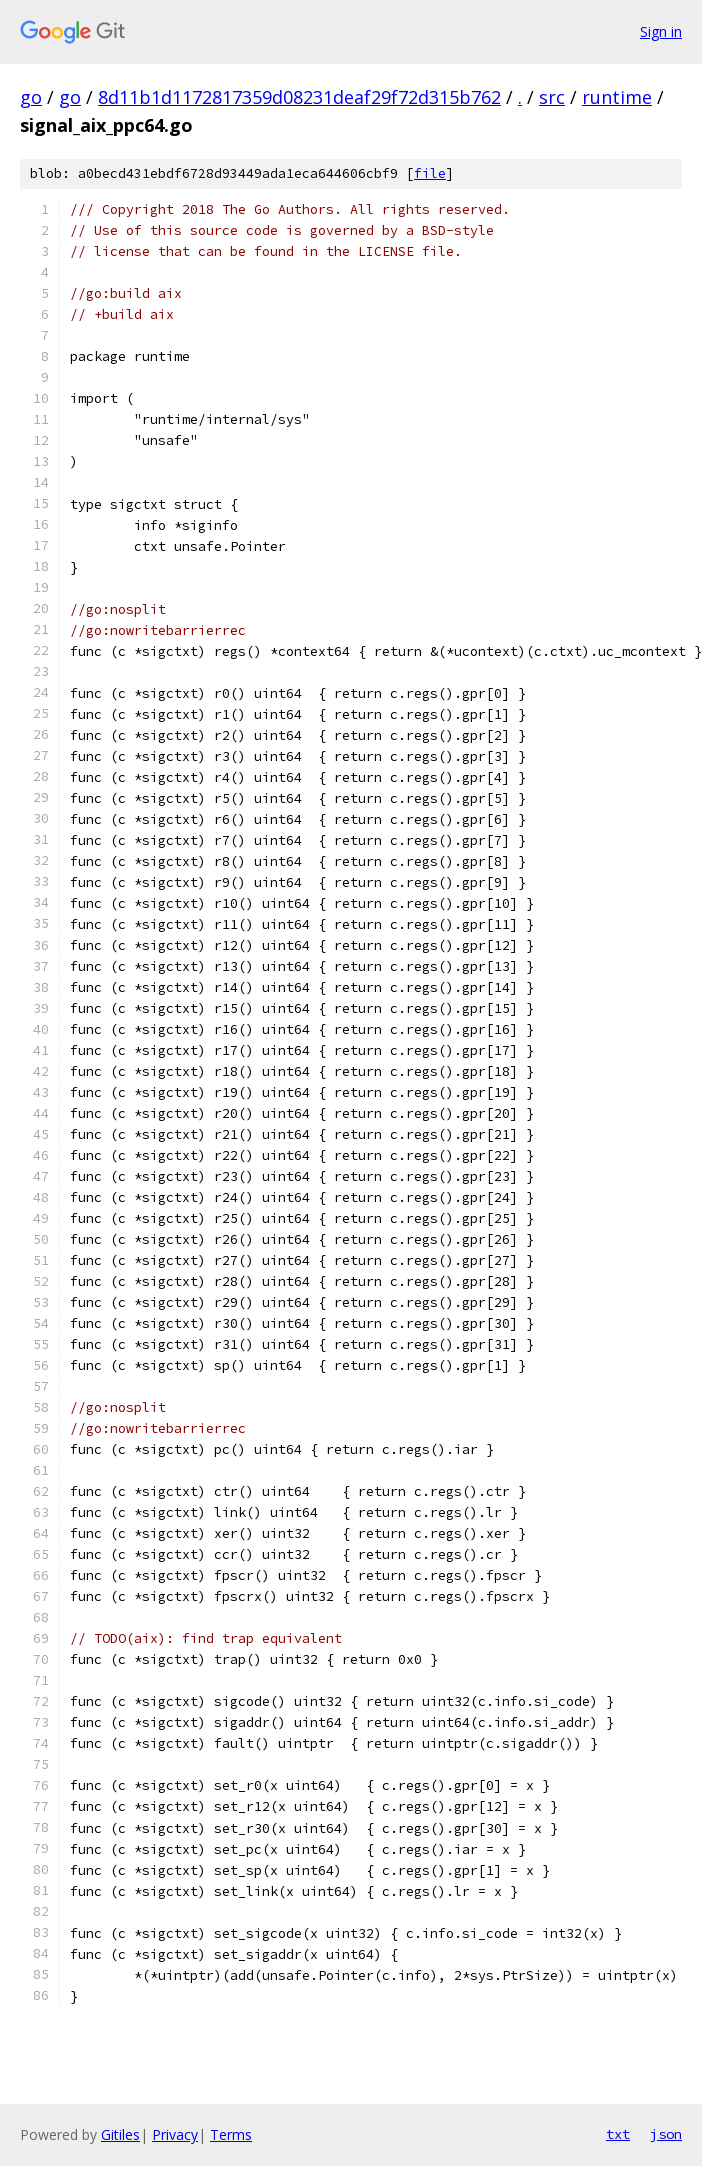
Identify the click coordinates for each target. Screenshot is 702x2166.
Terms (231, 2134)
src (552, 97)
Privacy (175, 2134)
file (430, 173)
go (31, 97)
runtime (617, 97)
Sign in (661, 31)
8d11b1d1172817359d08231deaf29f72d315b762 (299, 97)
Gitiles (120, 2134)
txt (618, 2134)
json (666, 2134)
